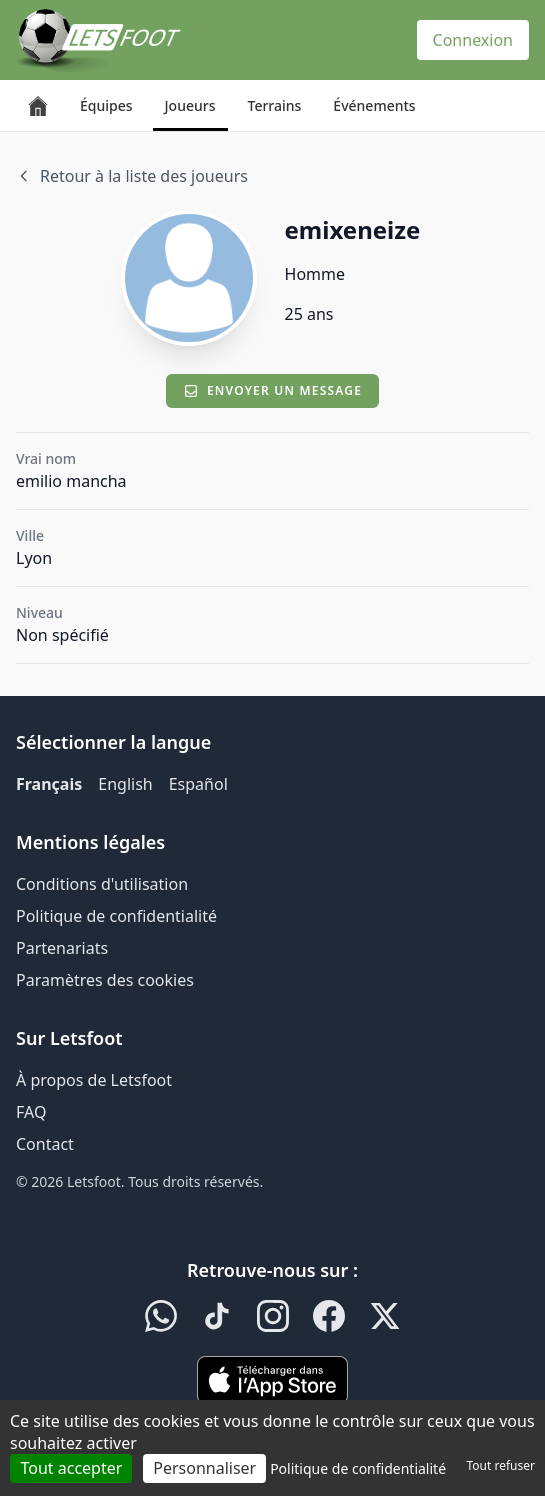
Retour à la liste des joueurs (132, 176)
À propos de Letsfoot (94, 1080)
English (125, 784)
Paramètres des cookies (105, 980)
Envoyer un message (272, 390)
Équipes (106, 105)
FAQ (31, 1112)
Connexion (473, 40)
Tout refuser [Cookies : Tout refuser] (501, 1465)
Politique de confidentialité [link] (358, 1468)
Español (198, 784)
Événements (374, 105)
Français (49, 784)
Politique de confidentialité (116, 916)
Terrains (275, 105)
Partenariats (62, 948)
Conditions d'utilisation (102, 884)
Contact (45, 1144)
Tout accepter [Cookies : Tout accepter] (71, 1468)
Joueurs (190, 105)
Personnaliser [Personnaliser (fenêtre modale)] (204, 1468)
